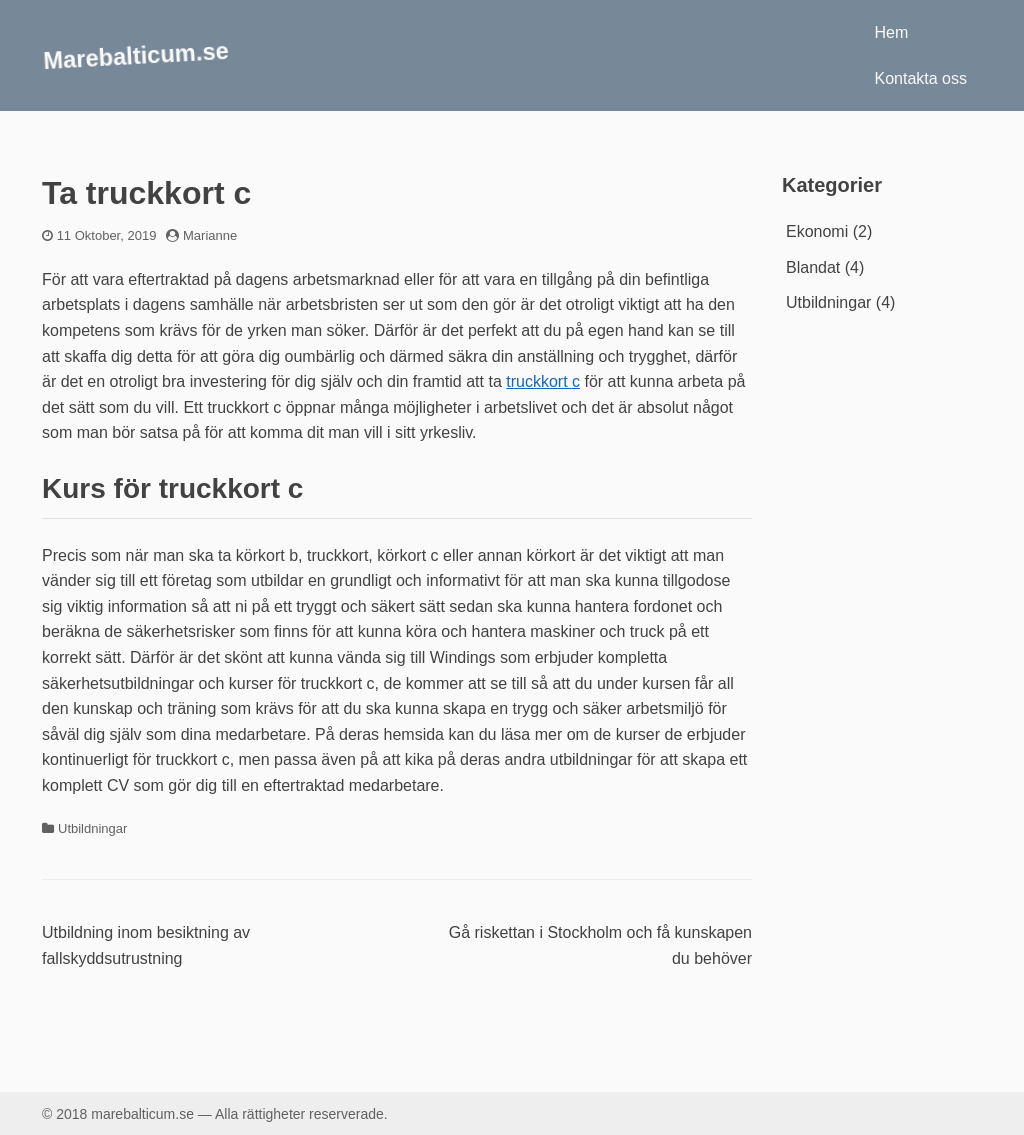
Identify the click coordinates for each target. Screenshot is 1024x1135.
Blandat (813, 267)
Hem (892, 32)
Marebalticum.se (136, 54)
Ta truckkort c (146, 193)
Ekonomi (817, 231)
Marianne (210, 235)
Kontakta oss (921, 78)
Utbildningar (92, 828)
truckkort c (543, 381)
